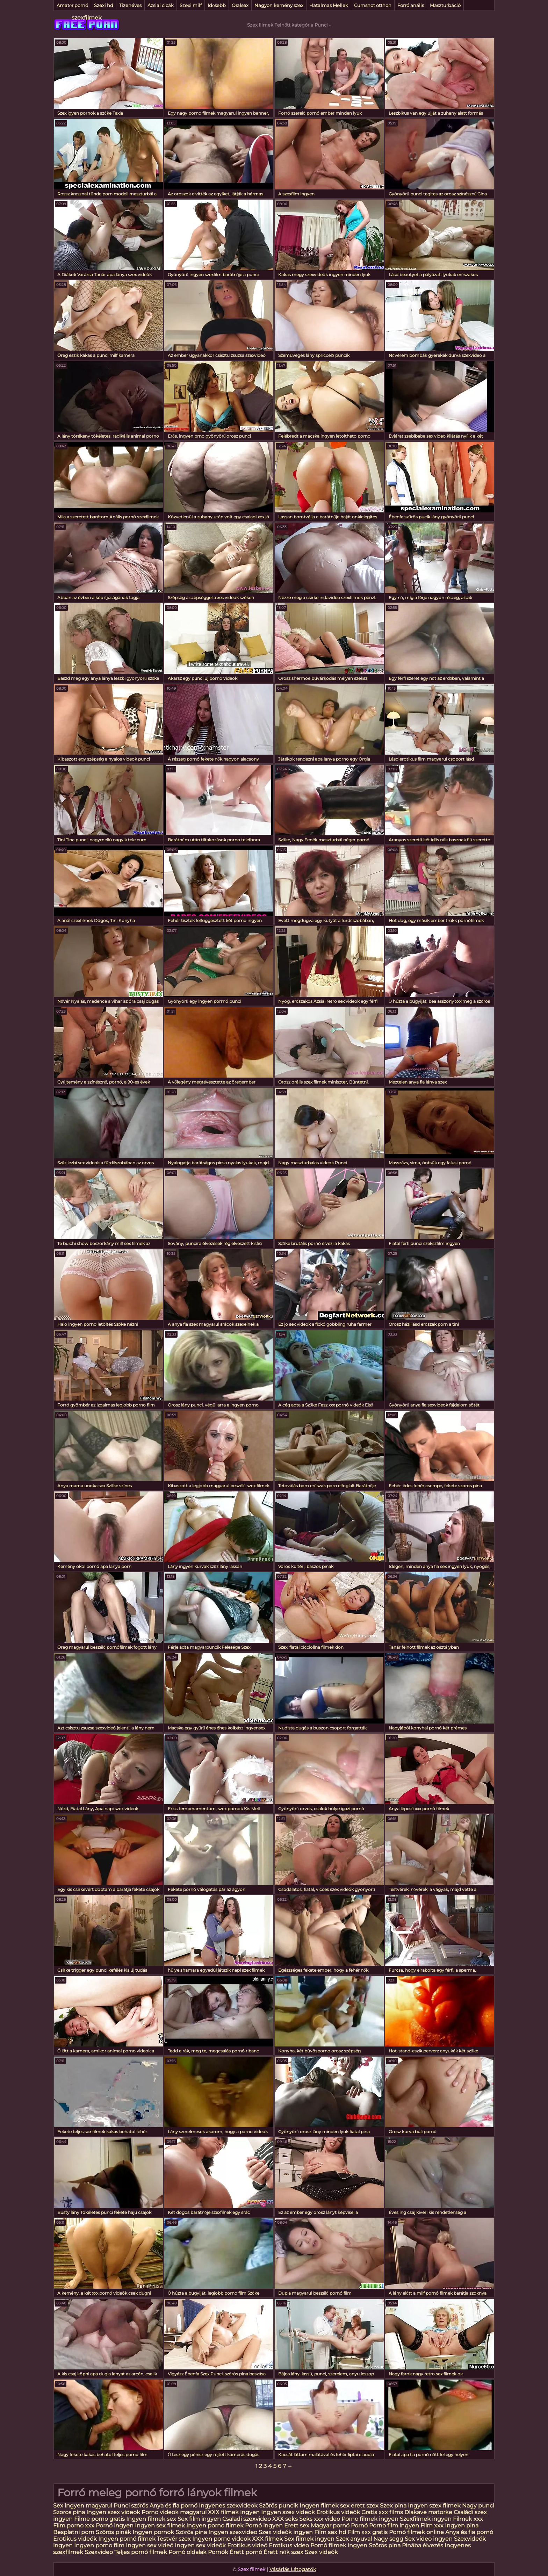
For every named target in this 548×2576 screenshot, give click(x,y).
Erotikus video (289, 2545)
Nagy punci (478, 2505)
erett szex (364, 2505)
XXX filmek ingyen (234, 2512)
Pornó (359, 2525)
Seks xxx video (319, 2519)
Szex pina (393, 2505)
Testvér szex (174, 2538)
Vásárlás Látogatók (292, 2569)
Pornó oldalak (187, 2552)
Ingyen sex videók (200, 2545)
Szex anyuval (354, 2538)
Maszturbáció (445, 5)
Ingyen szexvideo (232, 2532)
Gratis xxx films (382, 2512)
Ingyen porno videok (221, 2538)
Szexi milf (191, 5)
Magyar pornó (330, 2525)
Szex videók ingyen (286, 2532)
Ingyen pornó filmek (127, 2538)
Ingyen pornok (153, 2532)
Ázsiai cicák (160, 5)
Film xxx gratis (368, 2532)
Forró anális (410, 5)
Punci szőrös (131, 2505)
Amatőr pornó (72, 5)
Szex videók (321, 2552)
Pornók (218, 2552)
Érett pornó (246, 2552)
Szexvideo (99, 2552)
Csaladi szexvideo (246, 2519)
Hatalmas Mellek (328, 5)
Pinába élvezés (422, 2545)
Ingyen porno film (99, 2545)
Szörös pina (385, 2545)
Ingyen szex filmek (434, 2505)
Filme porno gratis (99, 2519)
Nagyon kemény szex (278, 5)
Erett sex (296, 2525)
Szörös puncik (278, 2505)
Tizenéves (130, 5)
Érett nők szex (283, 2552)
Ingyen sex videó (149, 2545)
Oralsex (240, 5)
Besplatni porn (73, 2532)
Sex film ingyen (199, 2519)
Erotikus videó (247, 2545)
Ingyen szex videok (113, 2512)
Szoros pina (69, 2512)
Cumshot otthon (372, 5)
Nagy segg (388, 2538)
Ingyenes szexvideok (228, 2505)
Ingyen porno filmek (215, 2525)
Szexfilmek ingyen (426, 2519)
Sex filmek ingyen (309, 2538)
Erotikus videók (338, 2512)
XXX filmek (267, 2538)
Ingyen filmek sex (325, 2505)
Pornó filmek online (416, 2532)
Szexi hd (103, 5)
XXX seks (285, 2519)
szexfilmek (87, 17)
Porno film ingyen (394, 2525)
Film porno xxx (74, 2525)
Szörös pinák (113, 2532)
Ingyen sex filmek (160, 2525)
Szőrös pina (191, 2532)
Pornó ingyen (115, 2525)
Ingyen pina (461, 2525)
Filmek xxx (468, 2519)
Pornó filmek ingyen (338, 2545)
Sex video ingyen (429, 2538)
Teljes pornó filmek (140, 2552)
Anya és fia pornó (173, 2505)
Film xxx (432, 2525)
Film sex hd (330, 2532)
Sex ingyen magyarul (82, 2505)
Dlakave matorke (428, 2512)
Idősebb (217, 5)
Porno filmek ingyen (369, 2519)
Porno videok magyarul (174, 2512)
